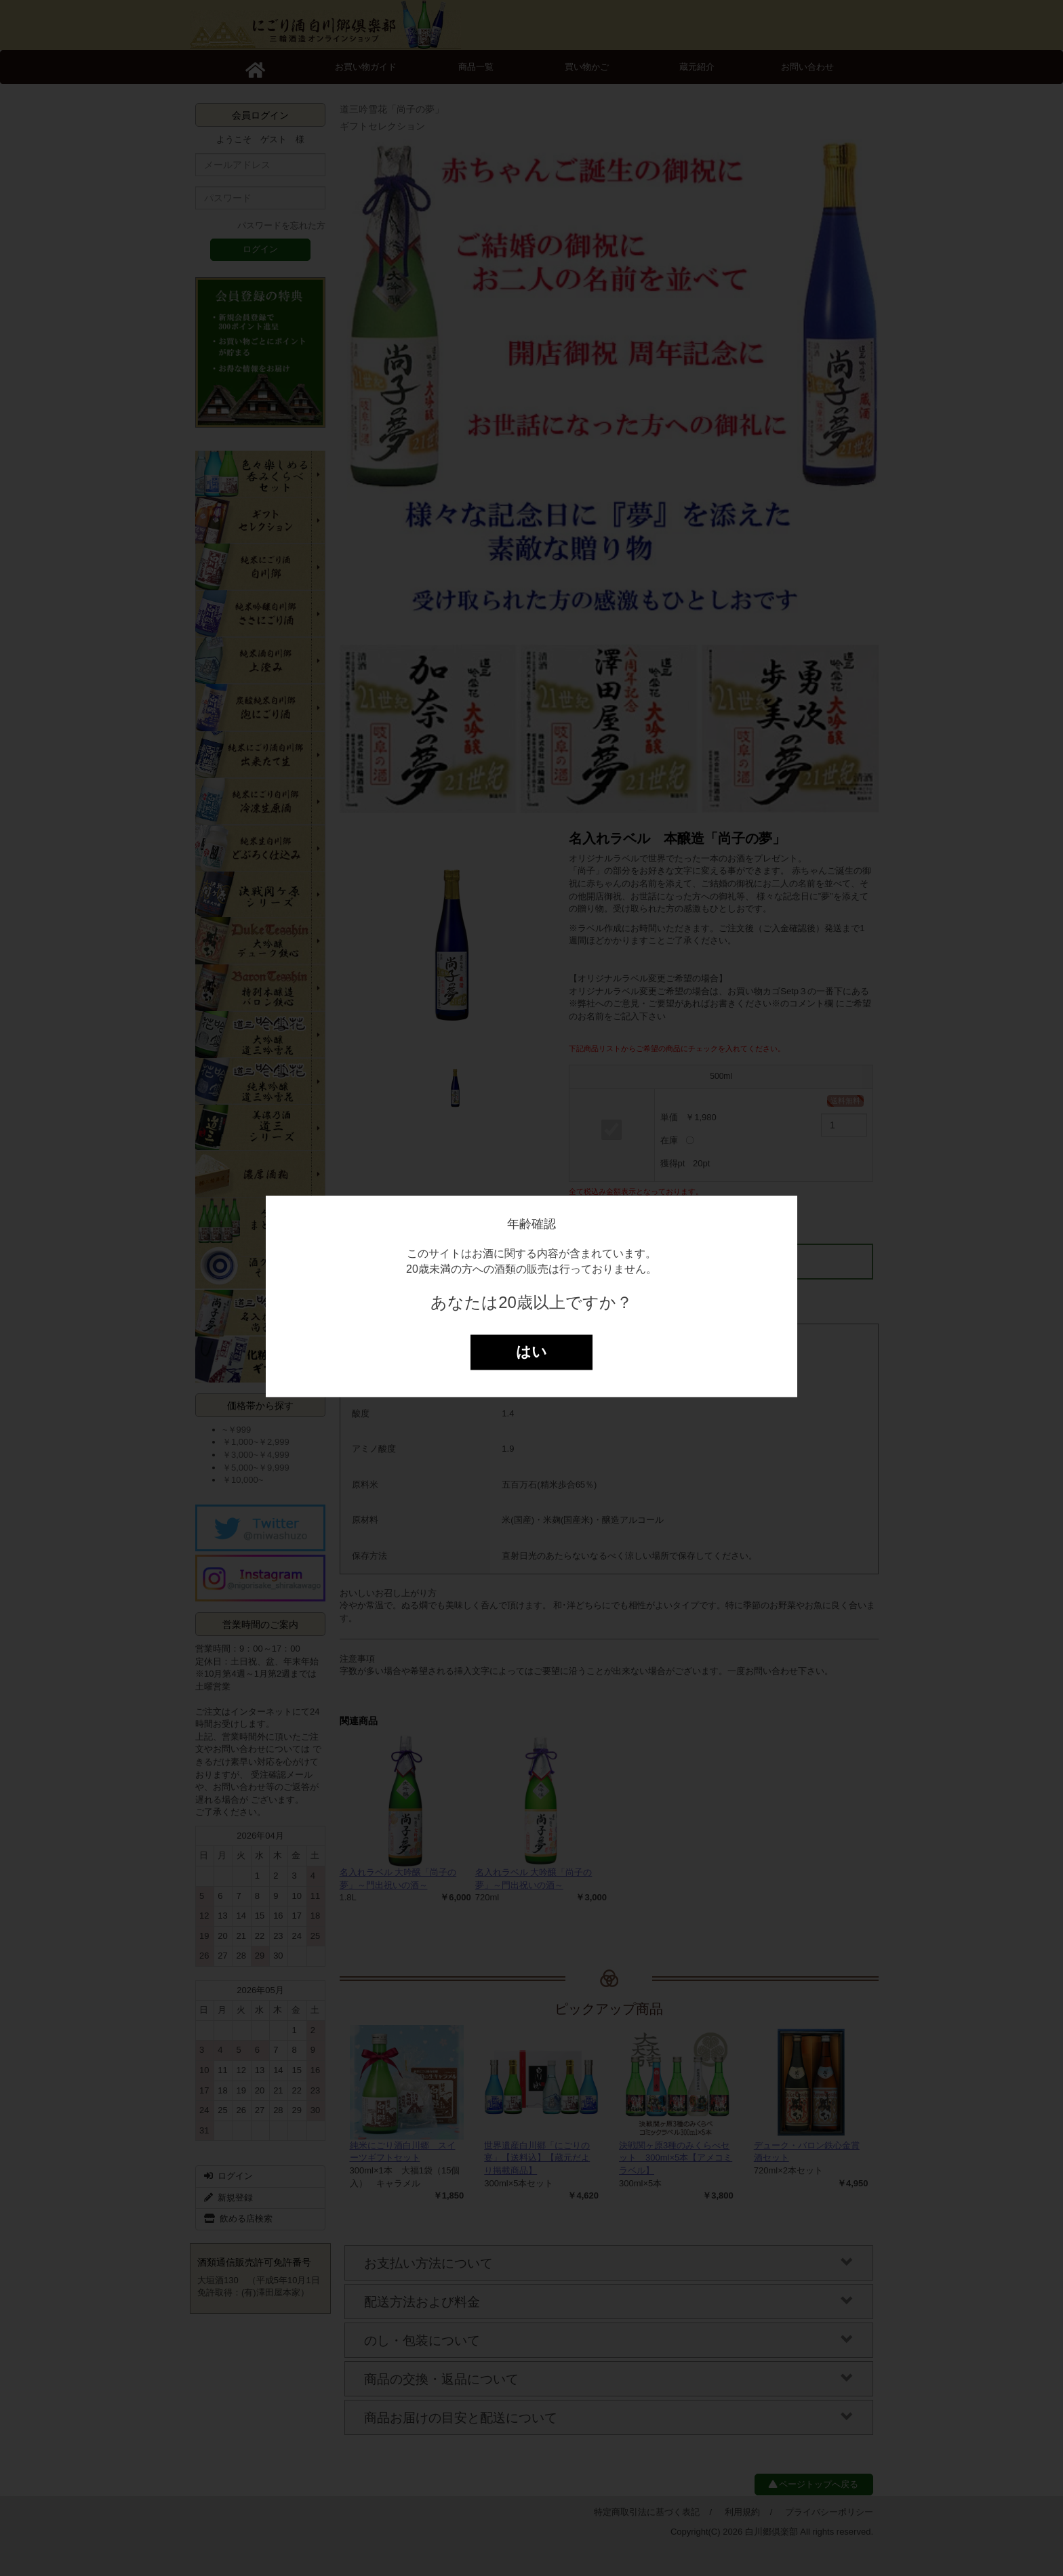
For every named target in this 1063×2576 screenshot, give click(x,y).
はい (531, 1352)
